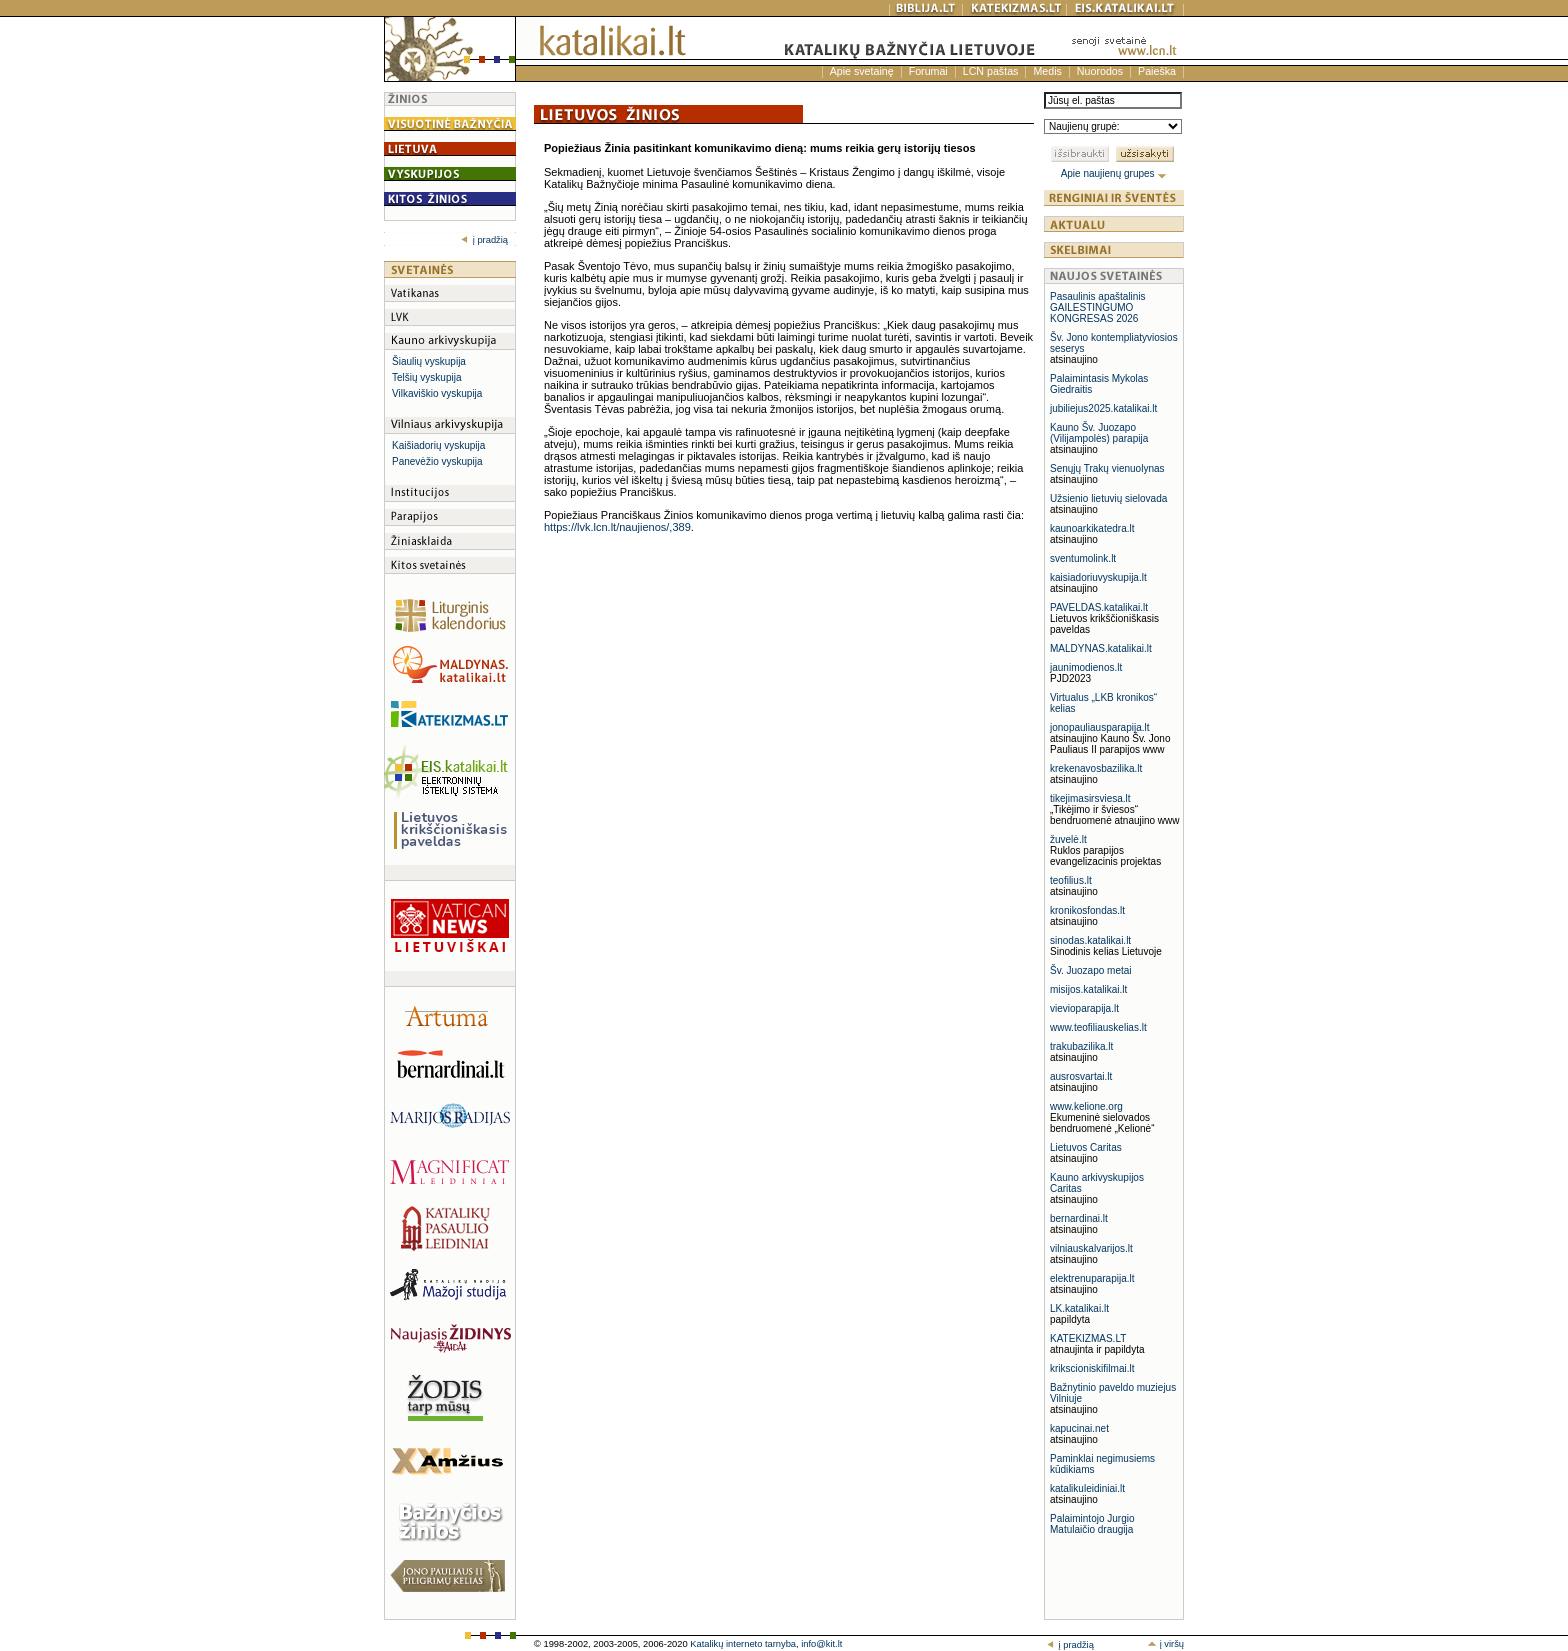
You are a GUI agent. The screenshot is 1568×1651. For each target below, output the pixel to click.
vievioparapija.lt (1084, 1008)
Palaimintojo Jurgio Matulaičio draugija (1092, 1524)
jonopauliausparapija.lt (1100, 727)
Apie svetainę (862, 71)
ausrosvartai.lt (1081, 1076)
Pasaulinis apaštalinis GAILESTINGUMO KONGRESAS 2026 (1098, 307)
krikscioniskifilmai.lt (1092, 1368)
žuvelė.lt (1068, 839)
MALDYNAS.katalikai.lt (1101, 648)
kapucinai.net (1079, 1428)
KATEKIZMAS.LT (1088, 1338)
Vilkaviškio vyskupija (437, 393)
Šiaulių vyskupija (429, 361)
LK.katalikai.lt (1079, 1308)
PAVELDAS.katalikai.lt (1099, 607)
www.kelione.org (1086, 1106)
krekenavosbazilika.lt (1096, 768)
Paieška (1157, 71)
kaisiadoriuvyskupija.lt (1098, 577)
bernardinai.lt (1079, 1218)
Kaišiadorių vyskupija (438, 445)
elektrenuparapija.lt (1092, 1278)
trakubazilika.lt (1081, 1046)
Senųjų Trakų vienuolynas (1107, 468)
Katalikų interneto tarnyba (743, 1644)
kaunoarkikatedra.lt (1092, 528)
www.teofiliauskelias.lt (1098, 1027)
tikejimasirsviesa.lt (1090, 798)
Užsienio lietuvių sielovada (1108, 498)
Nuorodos (1100, 71)
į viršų (1165, 1644)
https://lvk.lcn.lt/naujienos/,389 (617, 527)
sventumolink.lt (1083, 558)
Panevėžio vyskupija (437, 461)
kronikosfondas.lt (1087, 910)
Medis (1047, 71)
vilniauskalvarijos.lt (1091, 1248)
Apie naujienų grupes (1114, 173)
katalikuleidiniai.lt (1087, 1488)
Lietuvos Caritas (1086, 1147)
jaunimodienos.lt (1086, 667)
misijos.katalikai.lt (1088, 989)
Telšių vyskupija (426, 377)
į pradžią (484, 240)
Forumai (928, 71)
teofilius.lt (1071, 880)
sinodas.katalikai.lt (1090, 940)
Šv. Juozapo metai (1091, 970)
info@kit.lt (821, 1644)
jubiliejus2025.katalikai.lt (1103, 408)
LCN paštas (991, 71)
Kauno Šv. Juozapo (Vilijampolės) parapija (1099, 433)
